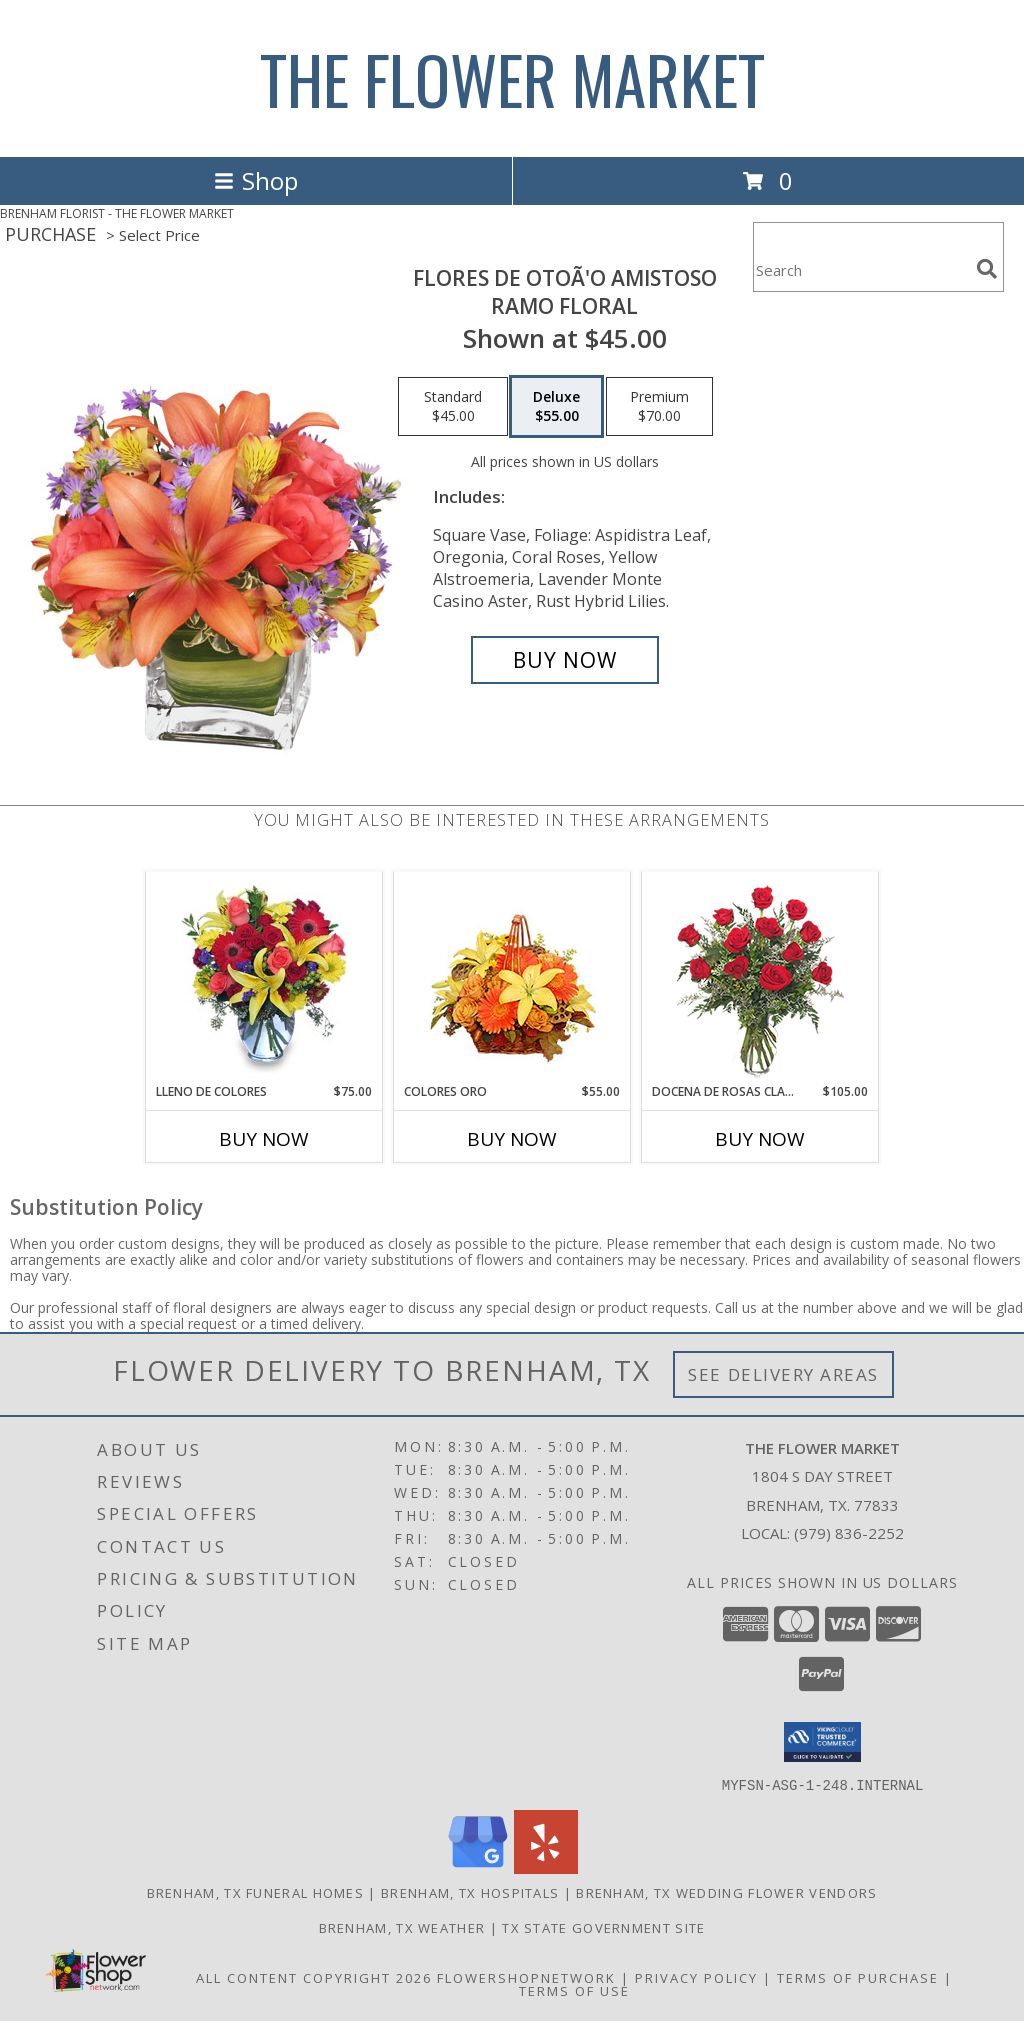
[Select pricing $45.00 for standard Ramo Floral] (453, 407)
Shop (256, 180)
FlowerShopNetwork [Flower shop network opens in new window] (526, 1977)
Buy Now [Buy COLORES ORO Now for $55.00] (512, 1139)
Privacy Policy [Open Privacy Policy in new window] (696, 1977)
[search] (987, 269)
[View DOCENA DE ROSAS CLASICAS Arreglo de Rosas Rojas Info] (760, 977)
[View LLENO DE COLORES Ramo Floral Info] (264, 977)
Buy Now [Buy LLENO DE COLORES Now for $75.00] (264, 1139)
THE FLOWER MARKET (512, 78)
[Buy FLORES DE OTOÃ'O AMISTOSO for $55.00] (565, 660)
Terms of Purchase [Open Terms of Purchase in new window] (858, 1977)
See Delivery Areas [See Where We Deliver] (783, 1374)
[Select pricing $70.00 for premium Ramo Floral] (659, 407)
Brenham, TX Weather (402, 1927)
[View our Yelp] (546, 1867)
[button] (822, 1742)
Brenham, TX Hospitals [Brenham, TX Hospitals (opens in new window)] (470, 1892)
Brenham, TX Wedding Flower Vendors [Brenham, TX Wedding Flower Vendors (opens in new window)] (726, 1892)
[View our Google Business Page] (478, 1867)
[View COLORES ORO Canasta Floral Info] (512, 977)
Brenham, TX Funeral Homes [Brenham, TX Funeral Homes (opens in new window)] (256, 1892)
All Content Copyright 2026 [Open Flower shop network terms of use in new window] (314, 1977)
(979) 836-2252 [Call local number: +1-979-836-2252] (849, 1533)
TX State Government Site (603, 1927)
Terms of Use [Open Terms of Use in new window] (574, 1990)
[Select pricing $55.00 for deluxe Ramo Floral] (556, 407)
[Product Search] (861, 269)
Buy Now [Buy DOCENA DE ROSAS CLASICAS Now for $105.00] (760, 1139)
